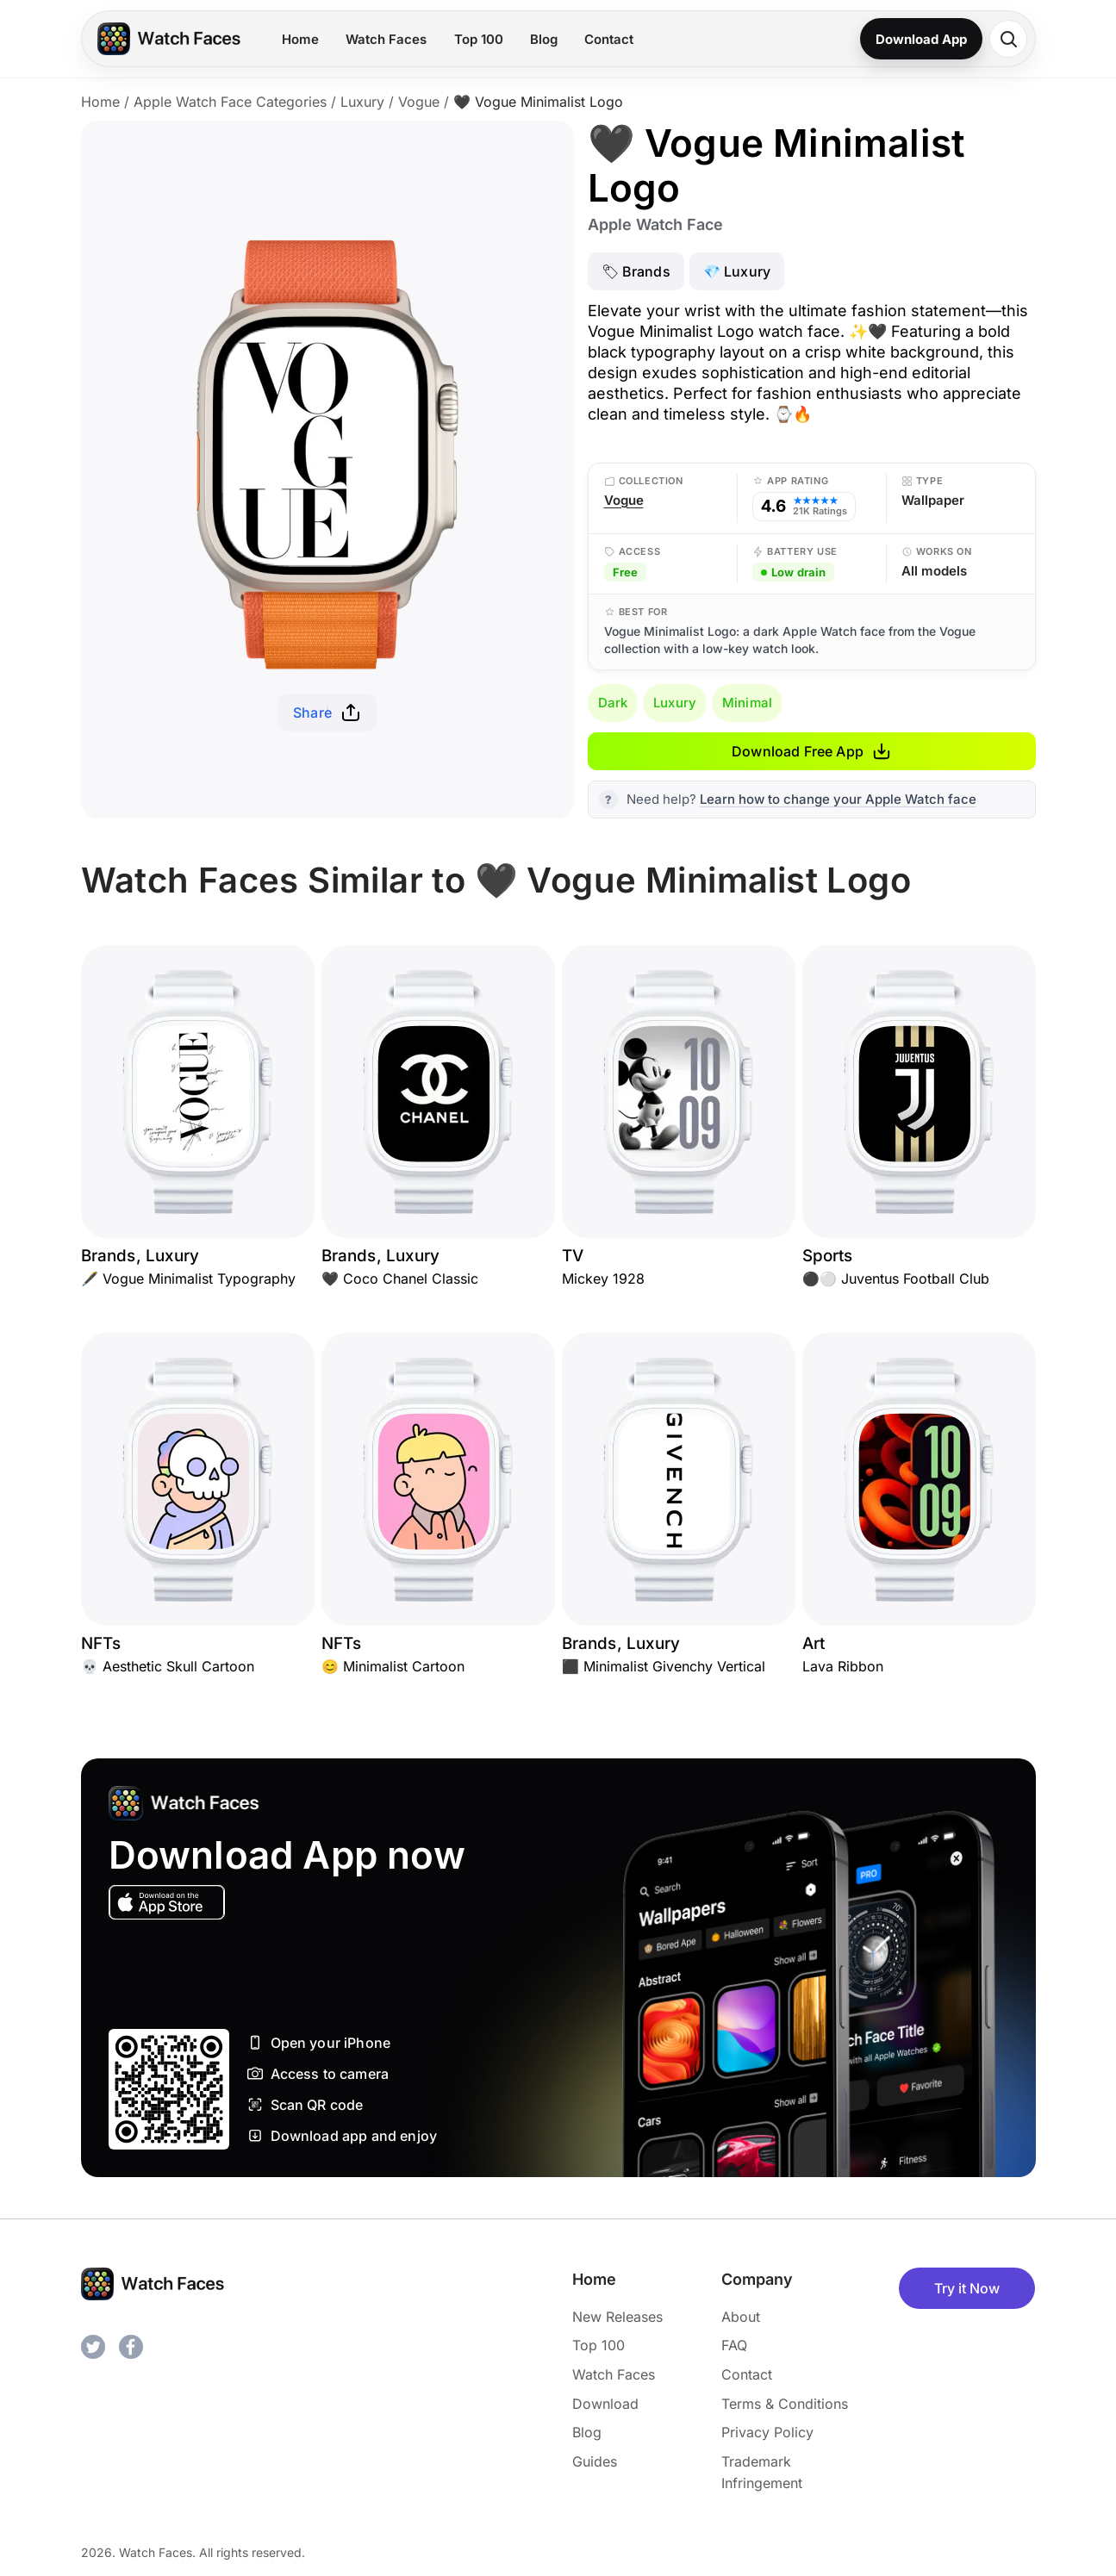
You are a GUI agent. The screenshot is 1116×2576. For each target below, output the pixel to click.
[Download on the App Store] (167, 1902)
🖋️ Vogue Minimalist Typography (188, 1278)
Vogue (419, 101)
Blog (544, 39)
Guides (594, 2461)
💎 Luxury (736, 271)
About (740, 2316)
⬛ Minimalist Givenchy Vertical (663, 1666)
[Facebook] (131, 2347)
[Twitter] (93, 2347)
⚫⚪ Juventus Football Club (895, 1278)
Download (605, 2403)
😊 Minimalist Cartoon (392, 1666)
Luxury (362, 101)
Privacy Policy (767, 2432)
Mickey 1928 (603, 1278)
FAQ (734, 2345)
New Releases (617, 2316)
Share (327, 712)
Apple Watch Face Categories (230, 101)
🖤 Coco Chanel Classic (399, 1278)
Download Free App (811, 751)
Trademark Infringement (761, 2472)
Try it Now (967, 2288)
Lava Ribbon (842, 1666)
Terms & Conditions (784, 2403)
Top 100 (478, 39)
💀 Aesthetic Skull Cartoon (167, 1666)
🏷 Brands (636, 271)
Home (300, 39)
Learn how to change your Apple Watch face (838, 799)
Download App (921, 39)
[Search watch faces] (1008, 39)
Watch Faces (386, 39)
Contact (608, 39)
